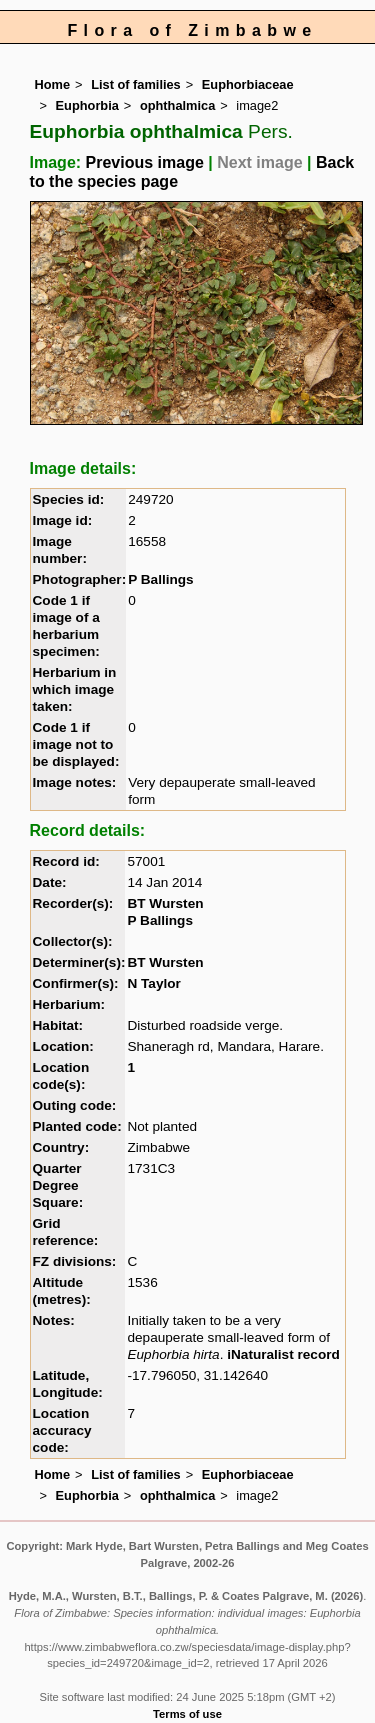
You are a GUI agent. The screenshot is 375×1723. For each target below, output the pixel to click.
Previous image (145, 162)
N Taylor (153, 983)
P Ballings (160, 579)
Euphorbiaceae (248, 84)
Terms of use (187, 1714)
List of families (136, 84)
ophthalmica (177, 105)
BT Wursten (165, 903)
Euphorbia (87, 105)
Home (53, 84)
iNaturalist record (283, 1354)
